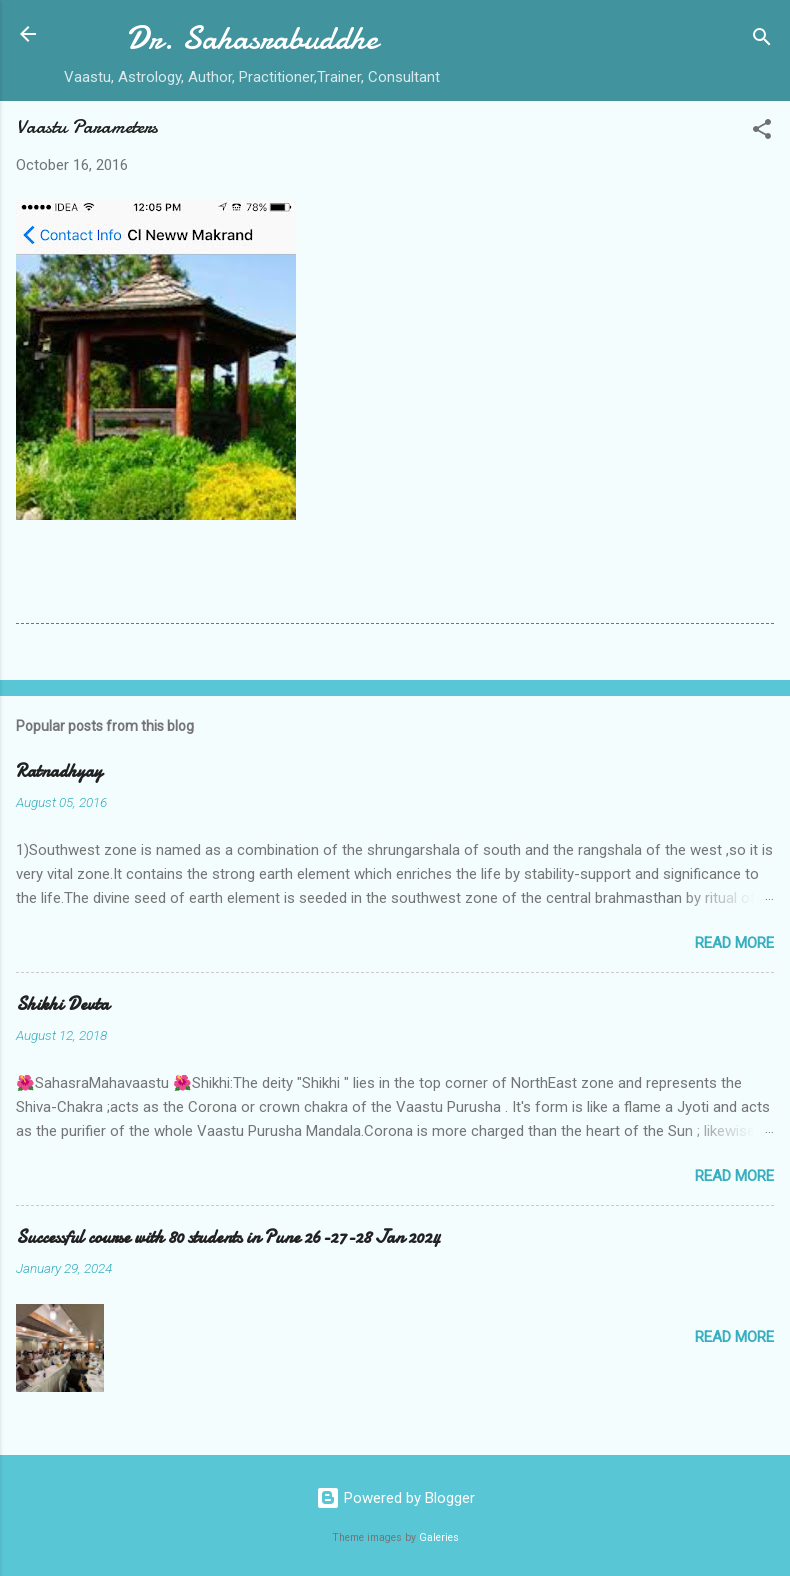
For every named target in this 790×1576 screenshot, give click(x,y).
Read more (734, 943)
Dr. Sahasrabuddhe (252, 38)
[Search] (762, 40)
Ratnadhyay (59, 771)
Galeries (439, 1537)
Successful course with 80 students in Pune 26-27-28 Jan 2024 (228, 1237)
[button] (762, 132)
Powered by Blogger (395, 1498)
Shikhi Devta (62, 1004)
